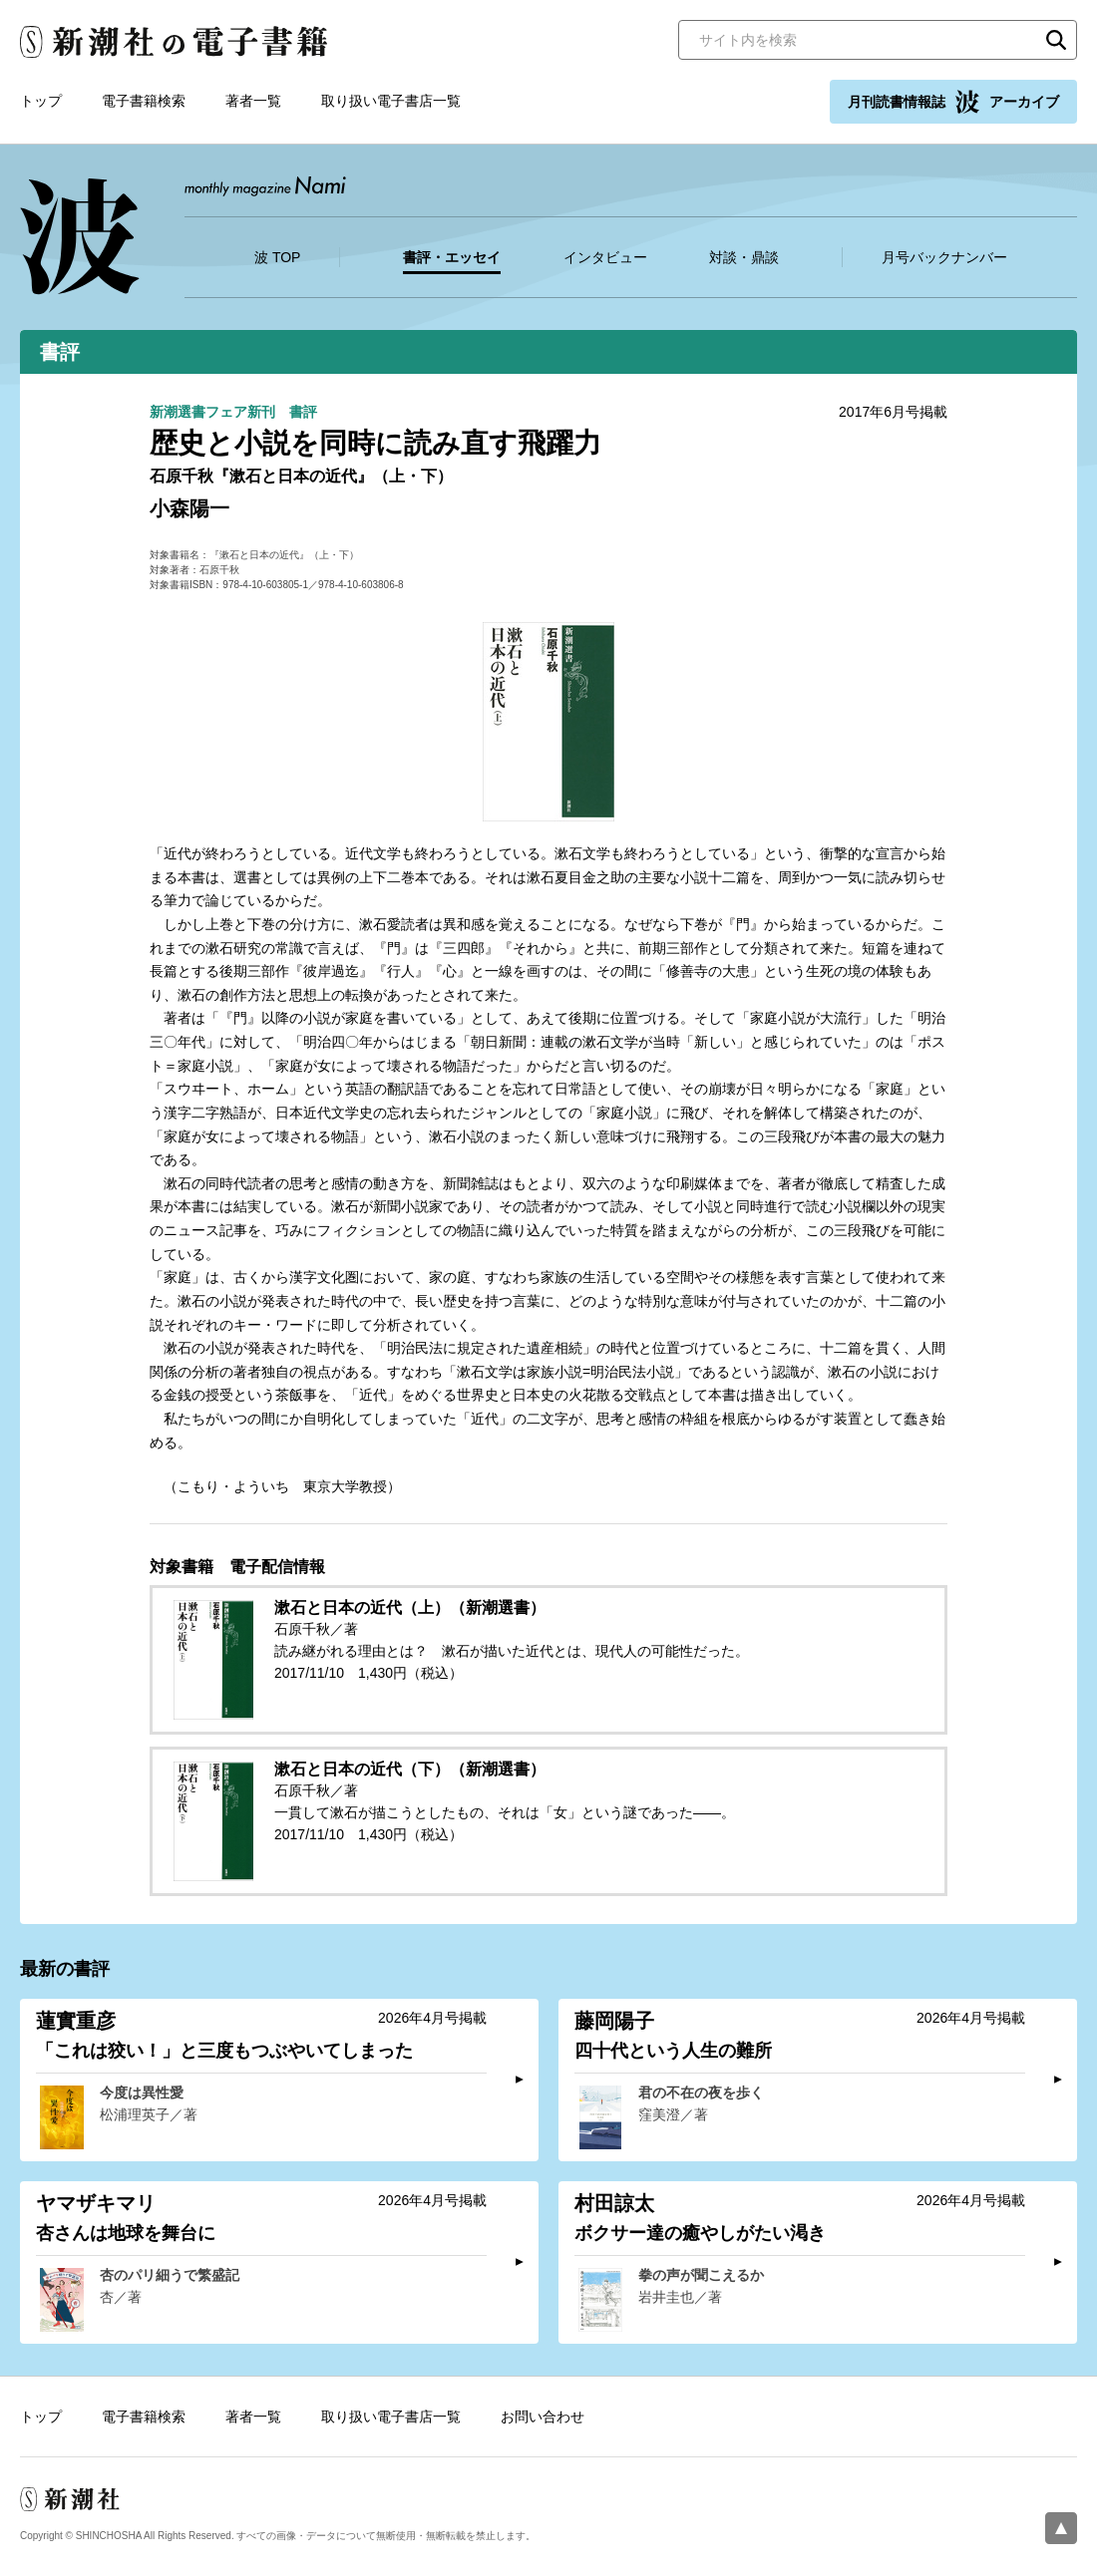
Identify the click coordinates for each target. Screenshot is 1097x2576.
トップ (41, 101)
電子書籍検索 (143, 101)
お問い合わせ (542, 2416)
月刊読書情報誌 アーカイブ (953, 102)
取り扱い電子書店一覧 (391, 101)
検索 (1056, 40)
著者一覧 (253, 101)
